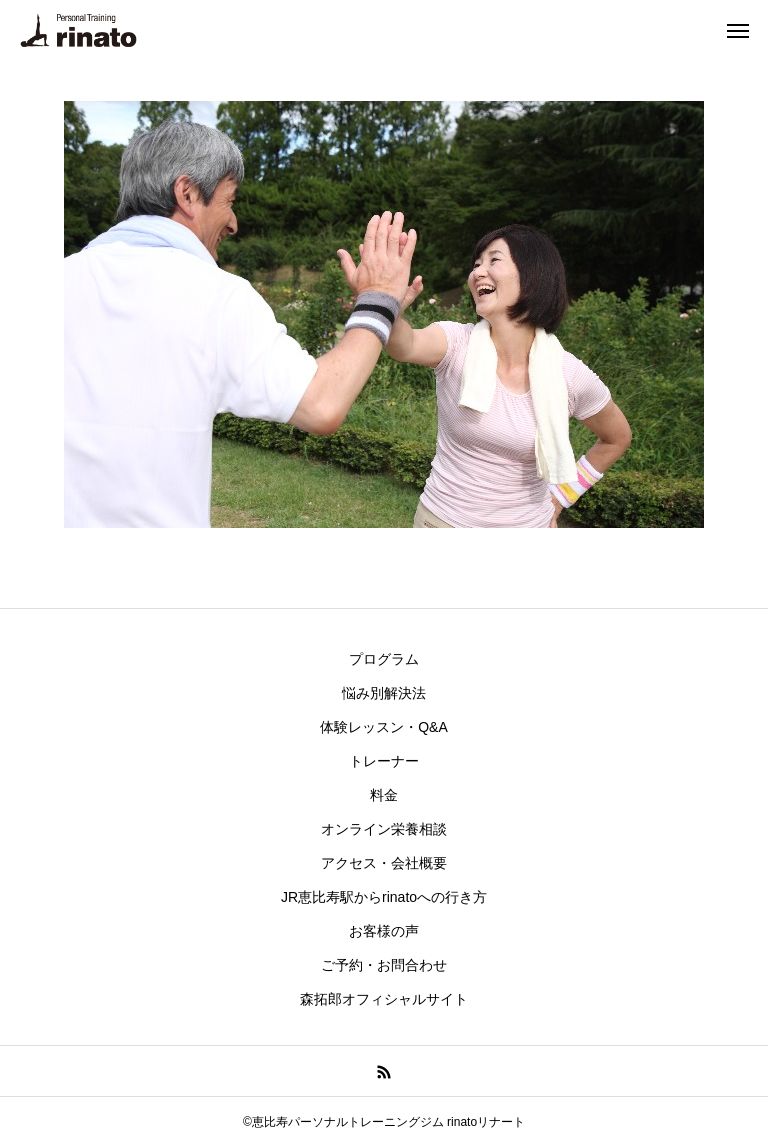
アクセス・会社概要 (384, 863)
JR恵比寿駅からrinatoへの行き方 (384, 897)
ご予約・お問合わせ (384, 965)
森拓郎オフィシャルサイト (384, 999)
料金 (384, 795)
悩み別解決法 (384, 693)
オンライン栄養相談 (384, 829)
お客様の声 (384, 931)
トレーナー (384, 761)
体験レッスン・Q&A (384, 727)
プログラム (384, 659)
